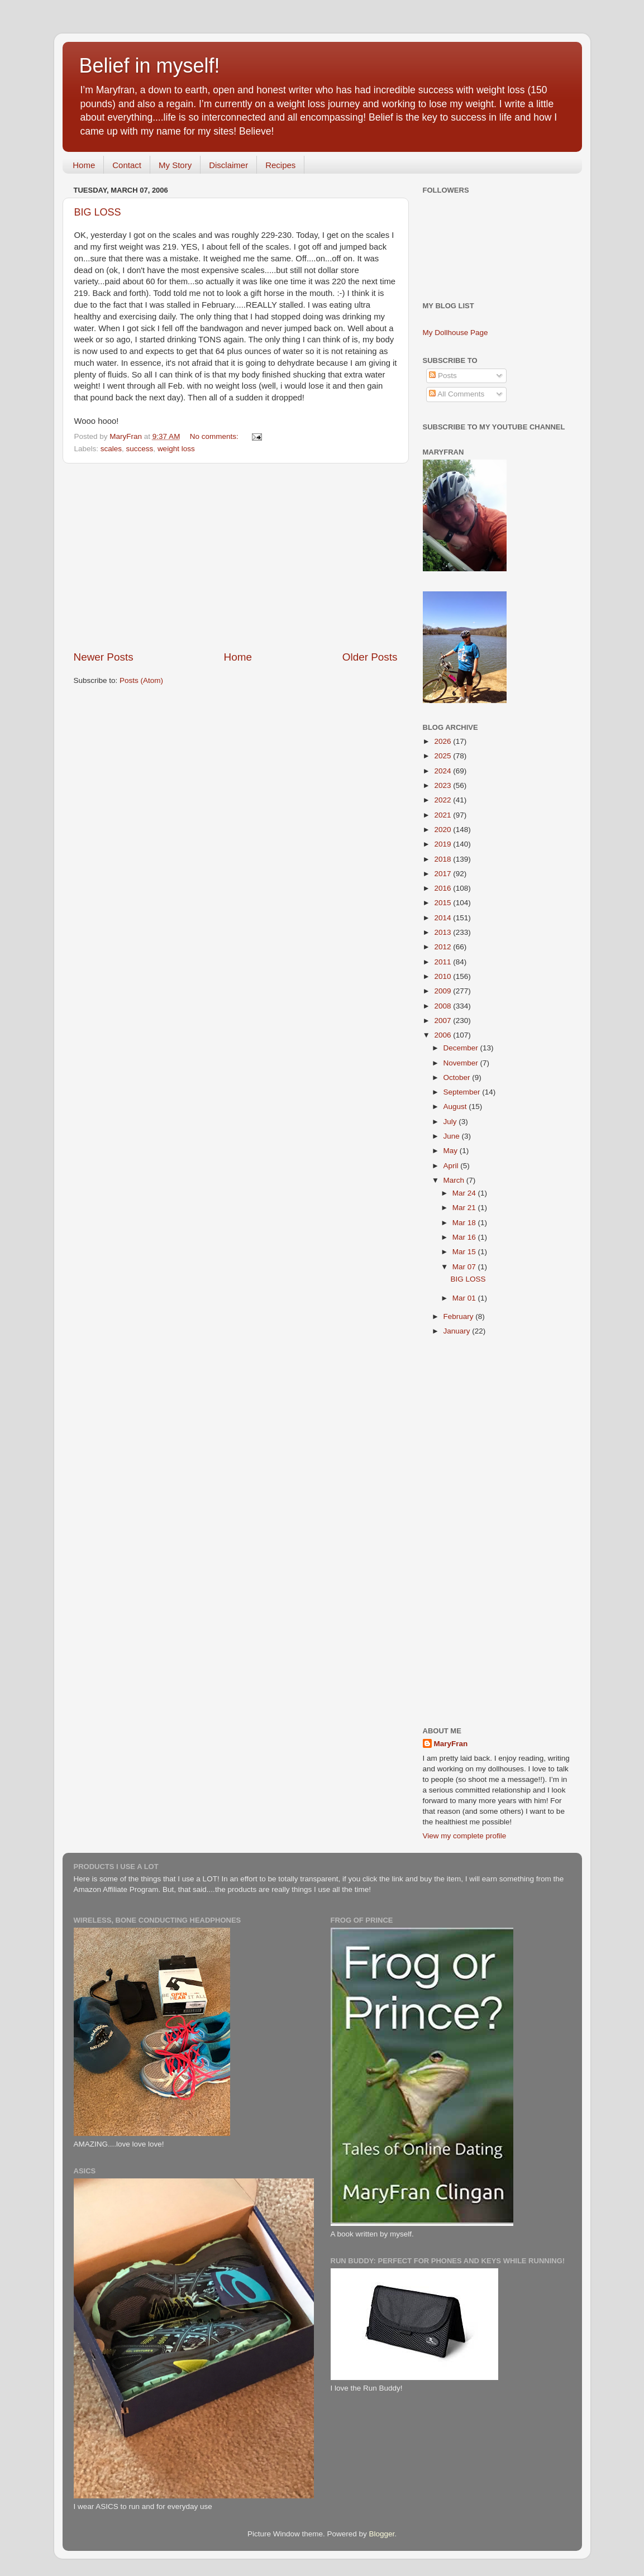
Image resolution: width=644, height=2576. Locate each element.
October (458, 1077)
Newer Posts (103, 657)
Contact (126, 165)
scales (111, 449)
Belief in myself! (149, 65)
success (140, 449)
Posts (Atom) (141, 680)
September (463, 1092)
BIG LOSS (97, 212)
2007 (443, 1020)
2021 (443, 815)
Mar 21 (465, 1207)
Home (84, 165)
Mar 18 (465, 1222)
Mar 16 (465, 1237)
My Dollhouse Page (455, 332)
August (456, 1106)
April (452, 1166)
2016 (443, 888)
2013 (443, 932)
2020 (443, 829)
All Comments (456, 394)
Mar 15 (465, 1252)
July (451, 1121)
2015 (443, 903)
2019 (443, 844)
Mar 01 (465, 1298)
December (461, 1048)
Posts (443, 375)
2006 (443, 1035)
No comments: (215, 436)
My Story (175, 165)
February (459, 1316)
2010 (443, 976)
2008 (443, 1006)
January (458, 1331)
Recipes (280, 165)
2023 (443, 785)
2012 (443, 947)
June (452, 1136)
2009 (443, 991)
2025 (443, 756)
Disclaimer (228, 165)
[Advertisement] (236, 557)
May (451, 1150)
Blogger (382, 2534)
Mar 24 (465, 1193)
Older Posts (370, 657)
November (461, 1063)
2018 (443, 859)
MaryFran (451, 1743)
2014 (443, 918)
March (454, 1180)
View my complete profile (465, 1836)
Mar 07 (465, 1267)
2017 (443, 873)
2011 (443, 962)
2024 (443, 771)
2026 (443, 741)
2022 (443, 800)
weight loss (176, 449)
